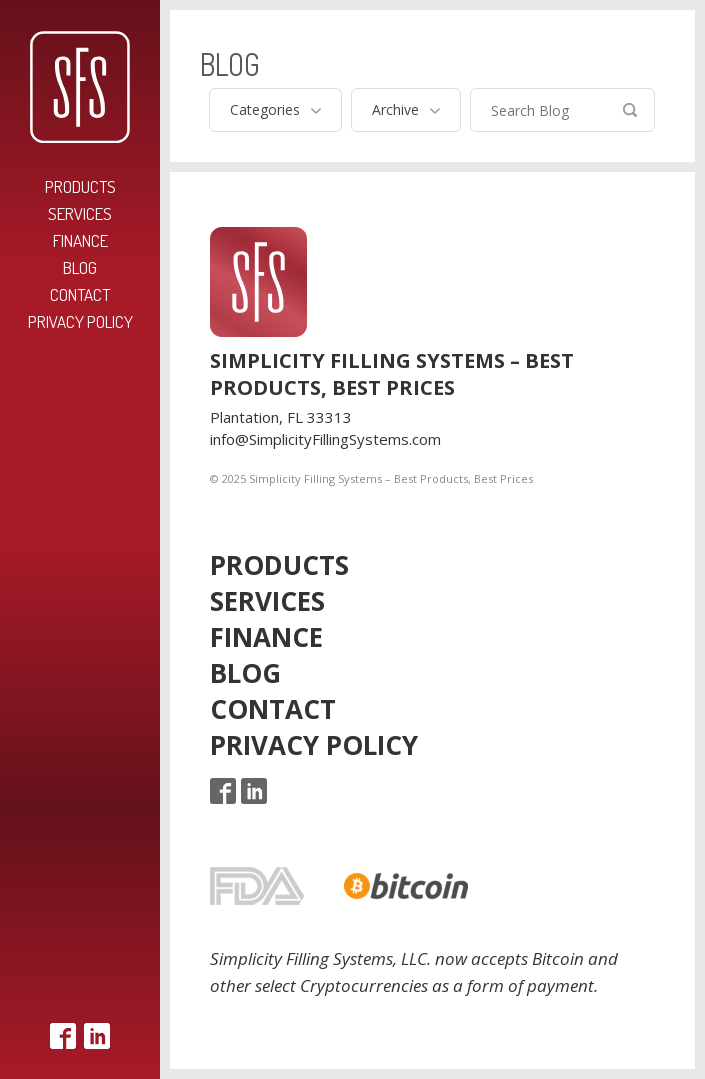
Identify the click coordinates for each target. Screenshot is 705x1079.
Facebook (63, 1036)
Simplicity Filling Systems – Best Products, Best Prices (80, 87)
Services (80, 213)
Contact (80, 294)
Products (80, 186)
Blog (80, 267)
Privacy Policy (80, 321)
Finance (80, 240)
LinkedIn (97, 1036)
